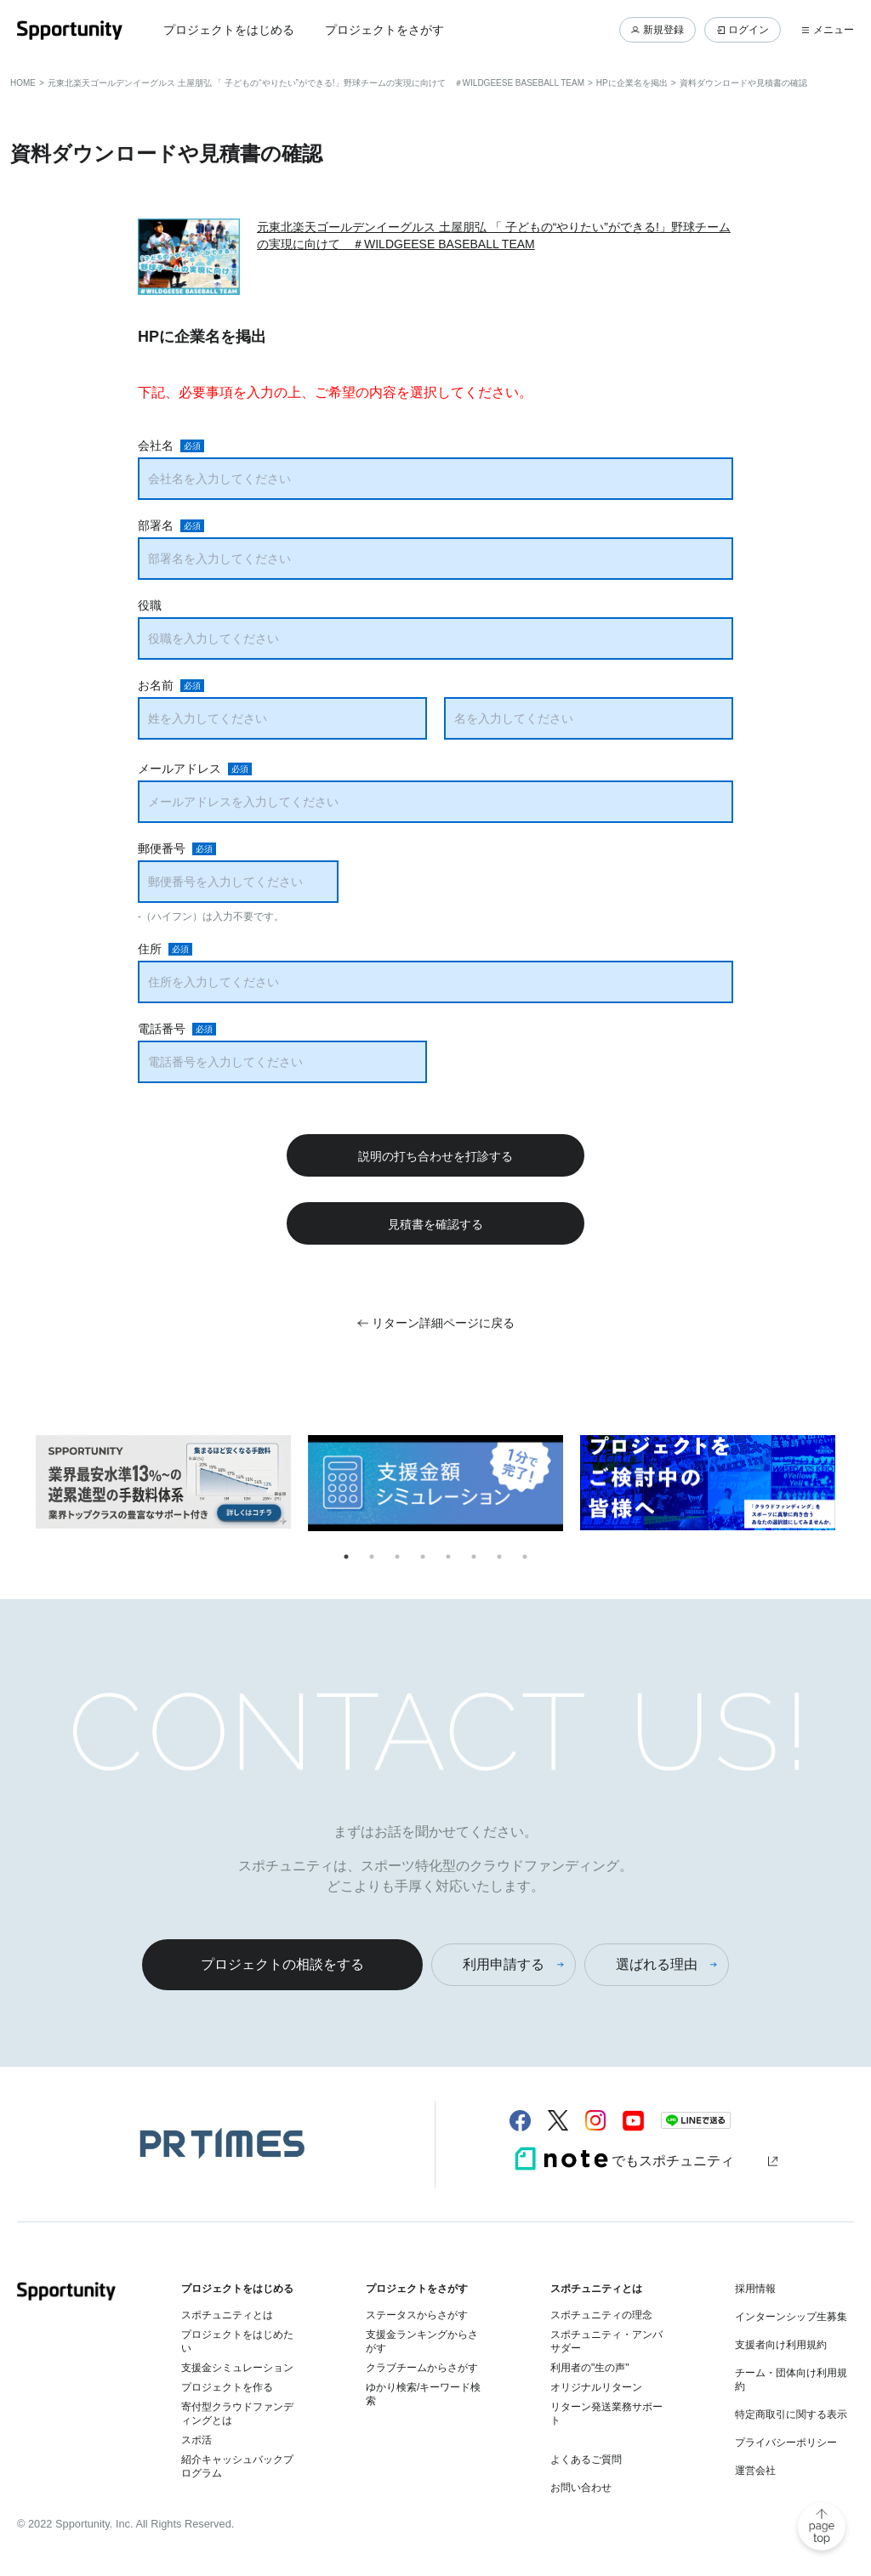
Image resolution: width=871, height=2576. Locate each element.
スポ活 (196, 2440)
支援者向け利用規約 (781, 2345)
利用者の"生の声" (589, 2368)
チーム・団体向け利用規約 (791, 2379)
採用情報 (755, 2289)
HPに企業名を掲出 (632, 83)
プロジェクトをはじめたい (237, 2341)
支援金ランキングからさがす (422, 2341)
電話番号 (161, 1029)
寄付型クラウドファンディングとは (237, 2413)
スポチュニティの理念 (601, 2315)
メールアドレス (179, 768)
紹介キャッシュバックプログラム (237, 2466)
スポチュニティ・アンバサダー (606, 2341)
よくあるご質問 (586, 2459)
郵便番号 (161, 848)
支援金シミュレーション (237, 2368)
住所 (150, 949)
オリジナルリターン (596, 2387)
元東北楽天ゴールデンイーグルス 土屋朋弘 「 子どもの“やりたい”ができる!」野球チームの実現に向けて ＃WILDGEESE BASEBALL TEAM (316, 83)
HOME (23, 83)
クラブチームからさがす (422, 2368)
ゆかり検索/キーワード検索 (423, 2394)
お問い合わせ (581, 2488)
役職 (150, 605)
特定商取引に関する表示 (791, 2414)
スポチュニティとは (227, 2315)
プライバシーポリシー (786, 2442)
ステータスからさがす (417, 2315)
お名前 (156, 685)
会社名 (156, 445)
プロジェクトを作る (227, 2387)
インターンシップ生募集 (791, 2317)
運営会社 (755, 2471)
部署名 (156, 525)
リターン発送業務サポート (606, 2413)
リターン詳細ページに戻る (443, 1323)
